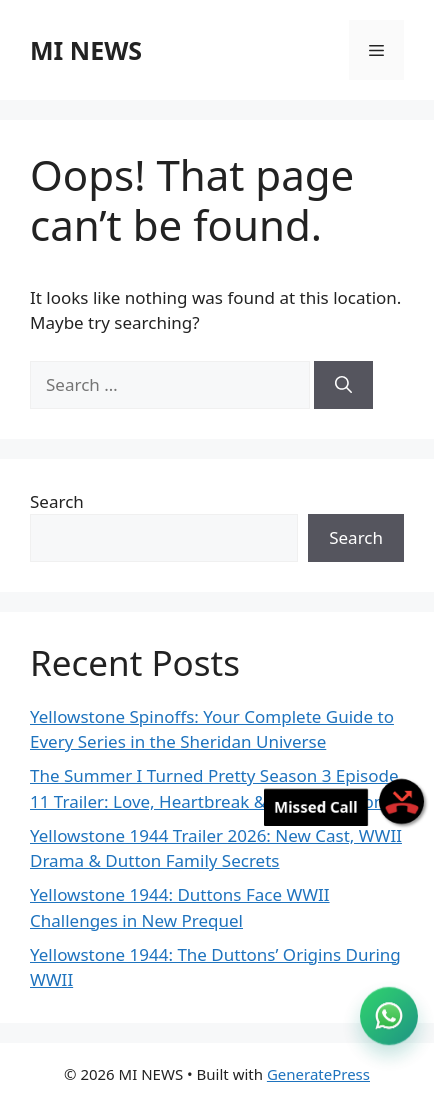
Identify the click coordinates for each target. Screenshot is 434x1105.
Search (57, 501)
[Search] (343, 385)
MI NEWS (86, 50)
